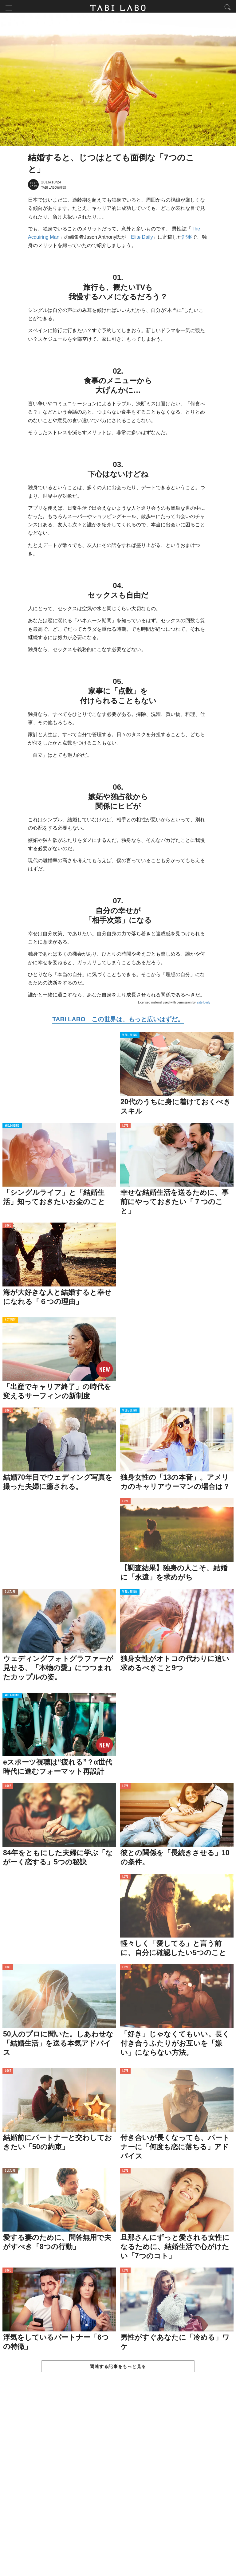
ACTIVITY (10, 1322)
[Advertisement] (118, 2481)
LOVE (125, 1127)
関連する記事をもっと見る (118, 2368)
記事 (187, 239)
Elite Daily (142, 239)
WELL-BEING (129, 1037)
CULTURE (10, 1594)
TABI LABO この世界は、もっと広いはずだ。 (117, 1021)
